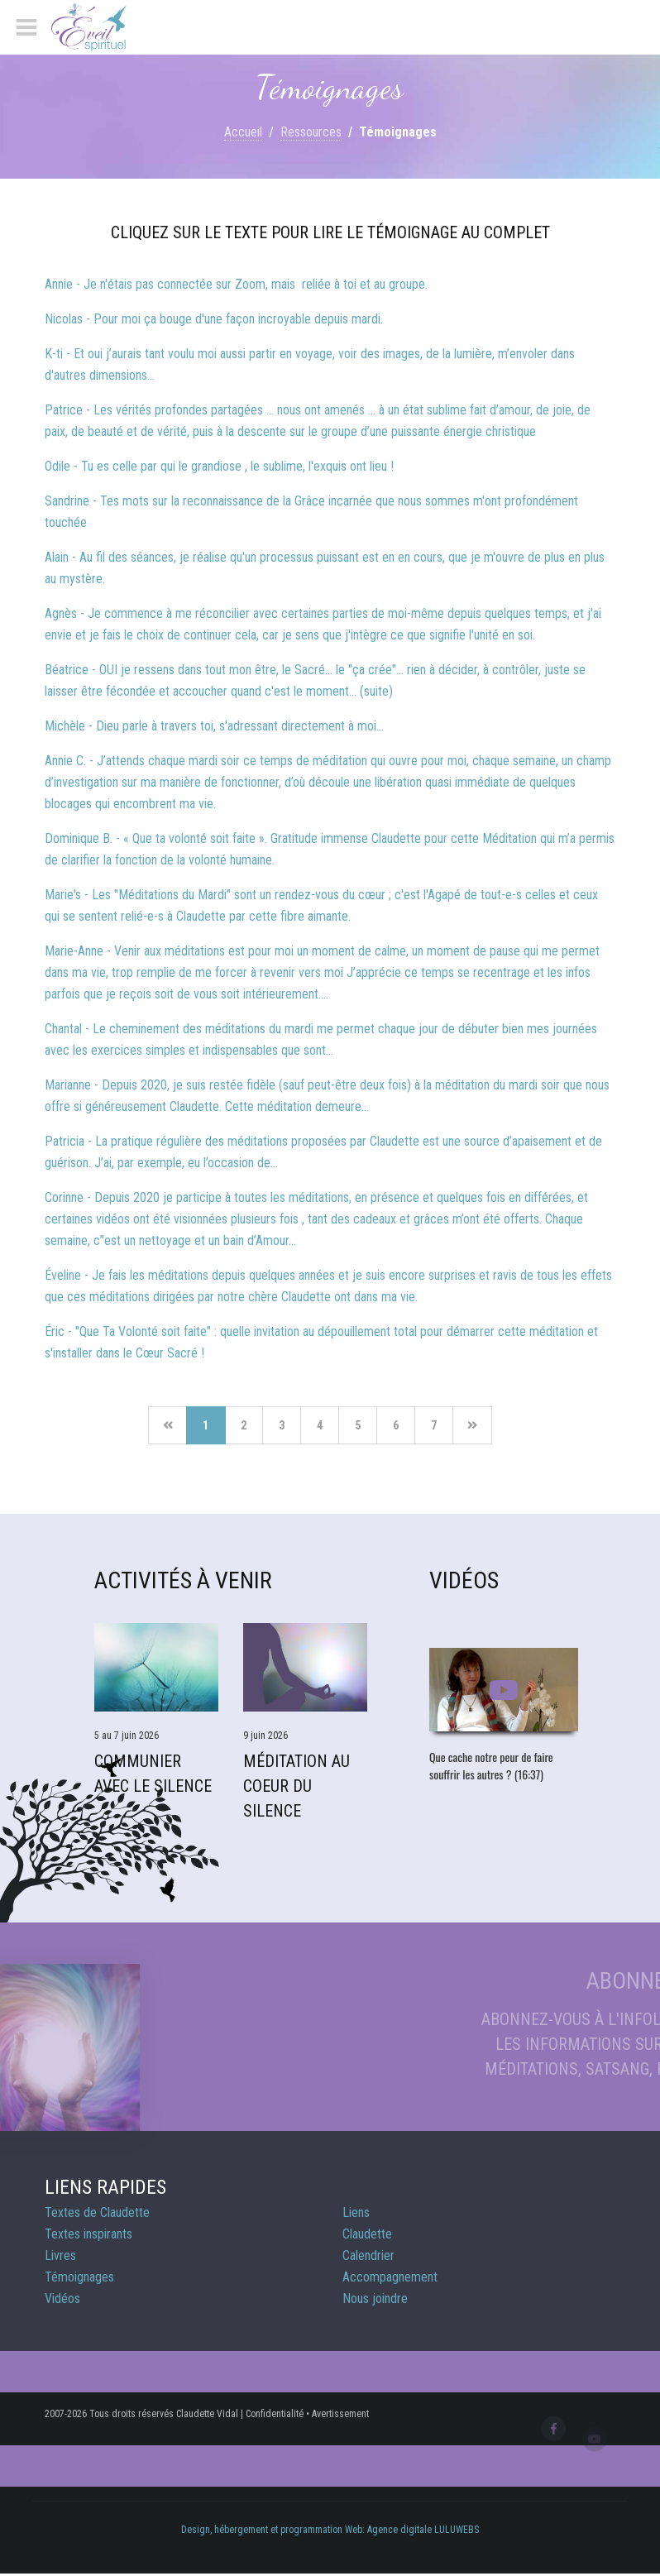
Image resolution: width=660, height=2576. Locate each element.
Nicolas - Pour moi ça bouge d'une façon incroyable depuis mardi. (214, 319)
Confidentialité (275, 2414)
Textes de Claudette (97, 2212)
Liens (356, 2212)
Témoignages (79, 2277)
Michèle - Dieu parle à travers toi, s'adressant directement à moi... (214, 726)
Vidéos (62, 2298)
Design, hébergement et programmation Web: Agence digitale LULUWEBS (330, 2529)
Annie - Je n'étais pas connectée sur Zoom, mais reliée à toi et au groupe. (236, 284)
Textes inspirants (88, 2234)
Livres (60, 2255)
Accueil (243, 132)
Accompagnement (390, 2277)
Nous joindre (375, 2298)
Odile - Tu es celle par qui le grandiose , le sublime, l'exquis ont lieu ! (219, 466)
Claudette (367, 2234)
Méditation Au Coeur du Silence (296, 1786)
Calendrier (368, 2255)
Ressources (311, 132)
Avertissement (340, 2414)
